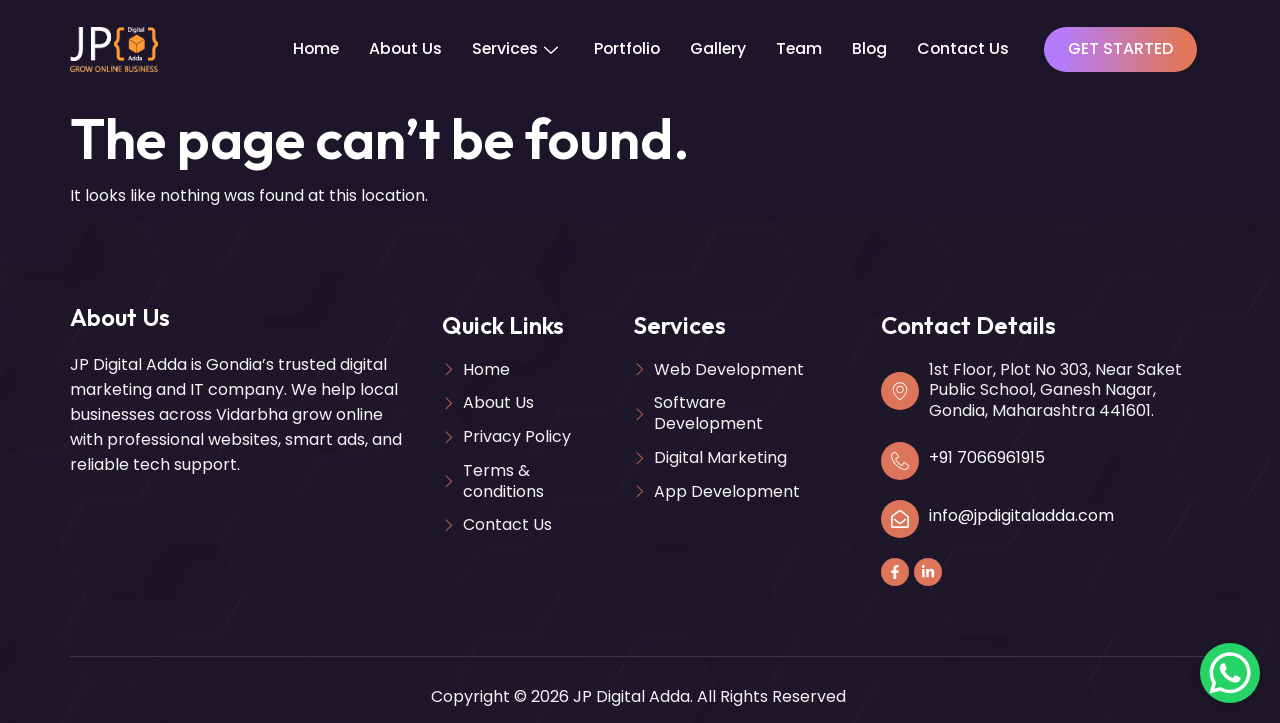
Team (799, 48)
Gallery (717, 48)
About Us (399, 48)
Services (510, 48)
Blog (871, 48)
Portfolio (624, 48)
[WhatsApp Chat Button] (1230, 673)
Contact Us (965, 48)
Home (308, 48)
